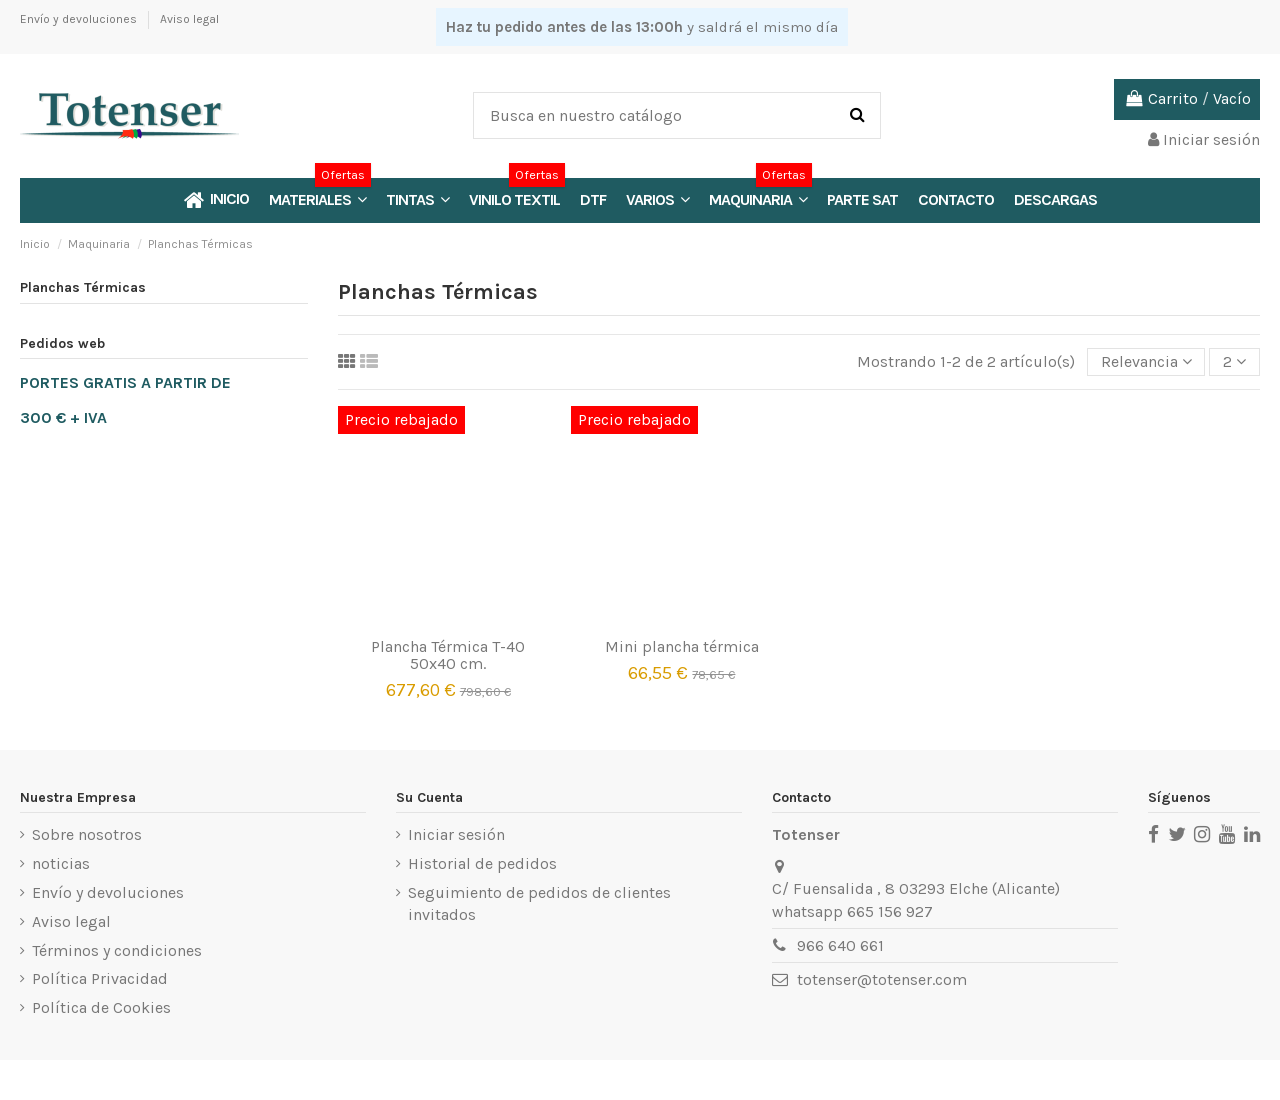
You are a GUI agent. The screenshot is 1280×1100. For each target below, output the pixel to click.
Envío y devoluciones (80, 19)
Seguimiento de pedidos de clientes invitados (539, 903)
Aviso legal (189, 19)
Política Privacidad (100, 978)
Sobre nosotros (87, 834)
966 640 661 (840, 945)
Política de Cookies (101, 1007)
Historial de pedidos (482, 863)
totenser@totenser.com (882, 979)
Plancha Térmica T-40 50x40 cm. (448, 655)
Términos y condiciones (117, 950)
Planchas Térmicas (83, 287)
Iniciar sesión (456, 834)
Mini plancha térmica (682, 646)
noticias (61, 863)
